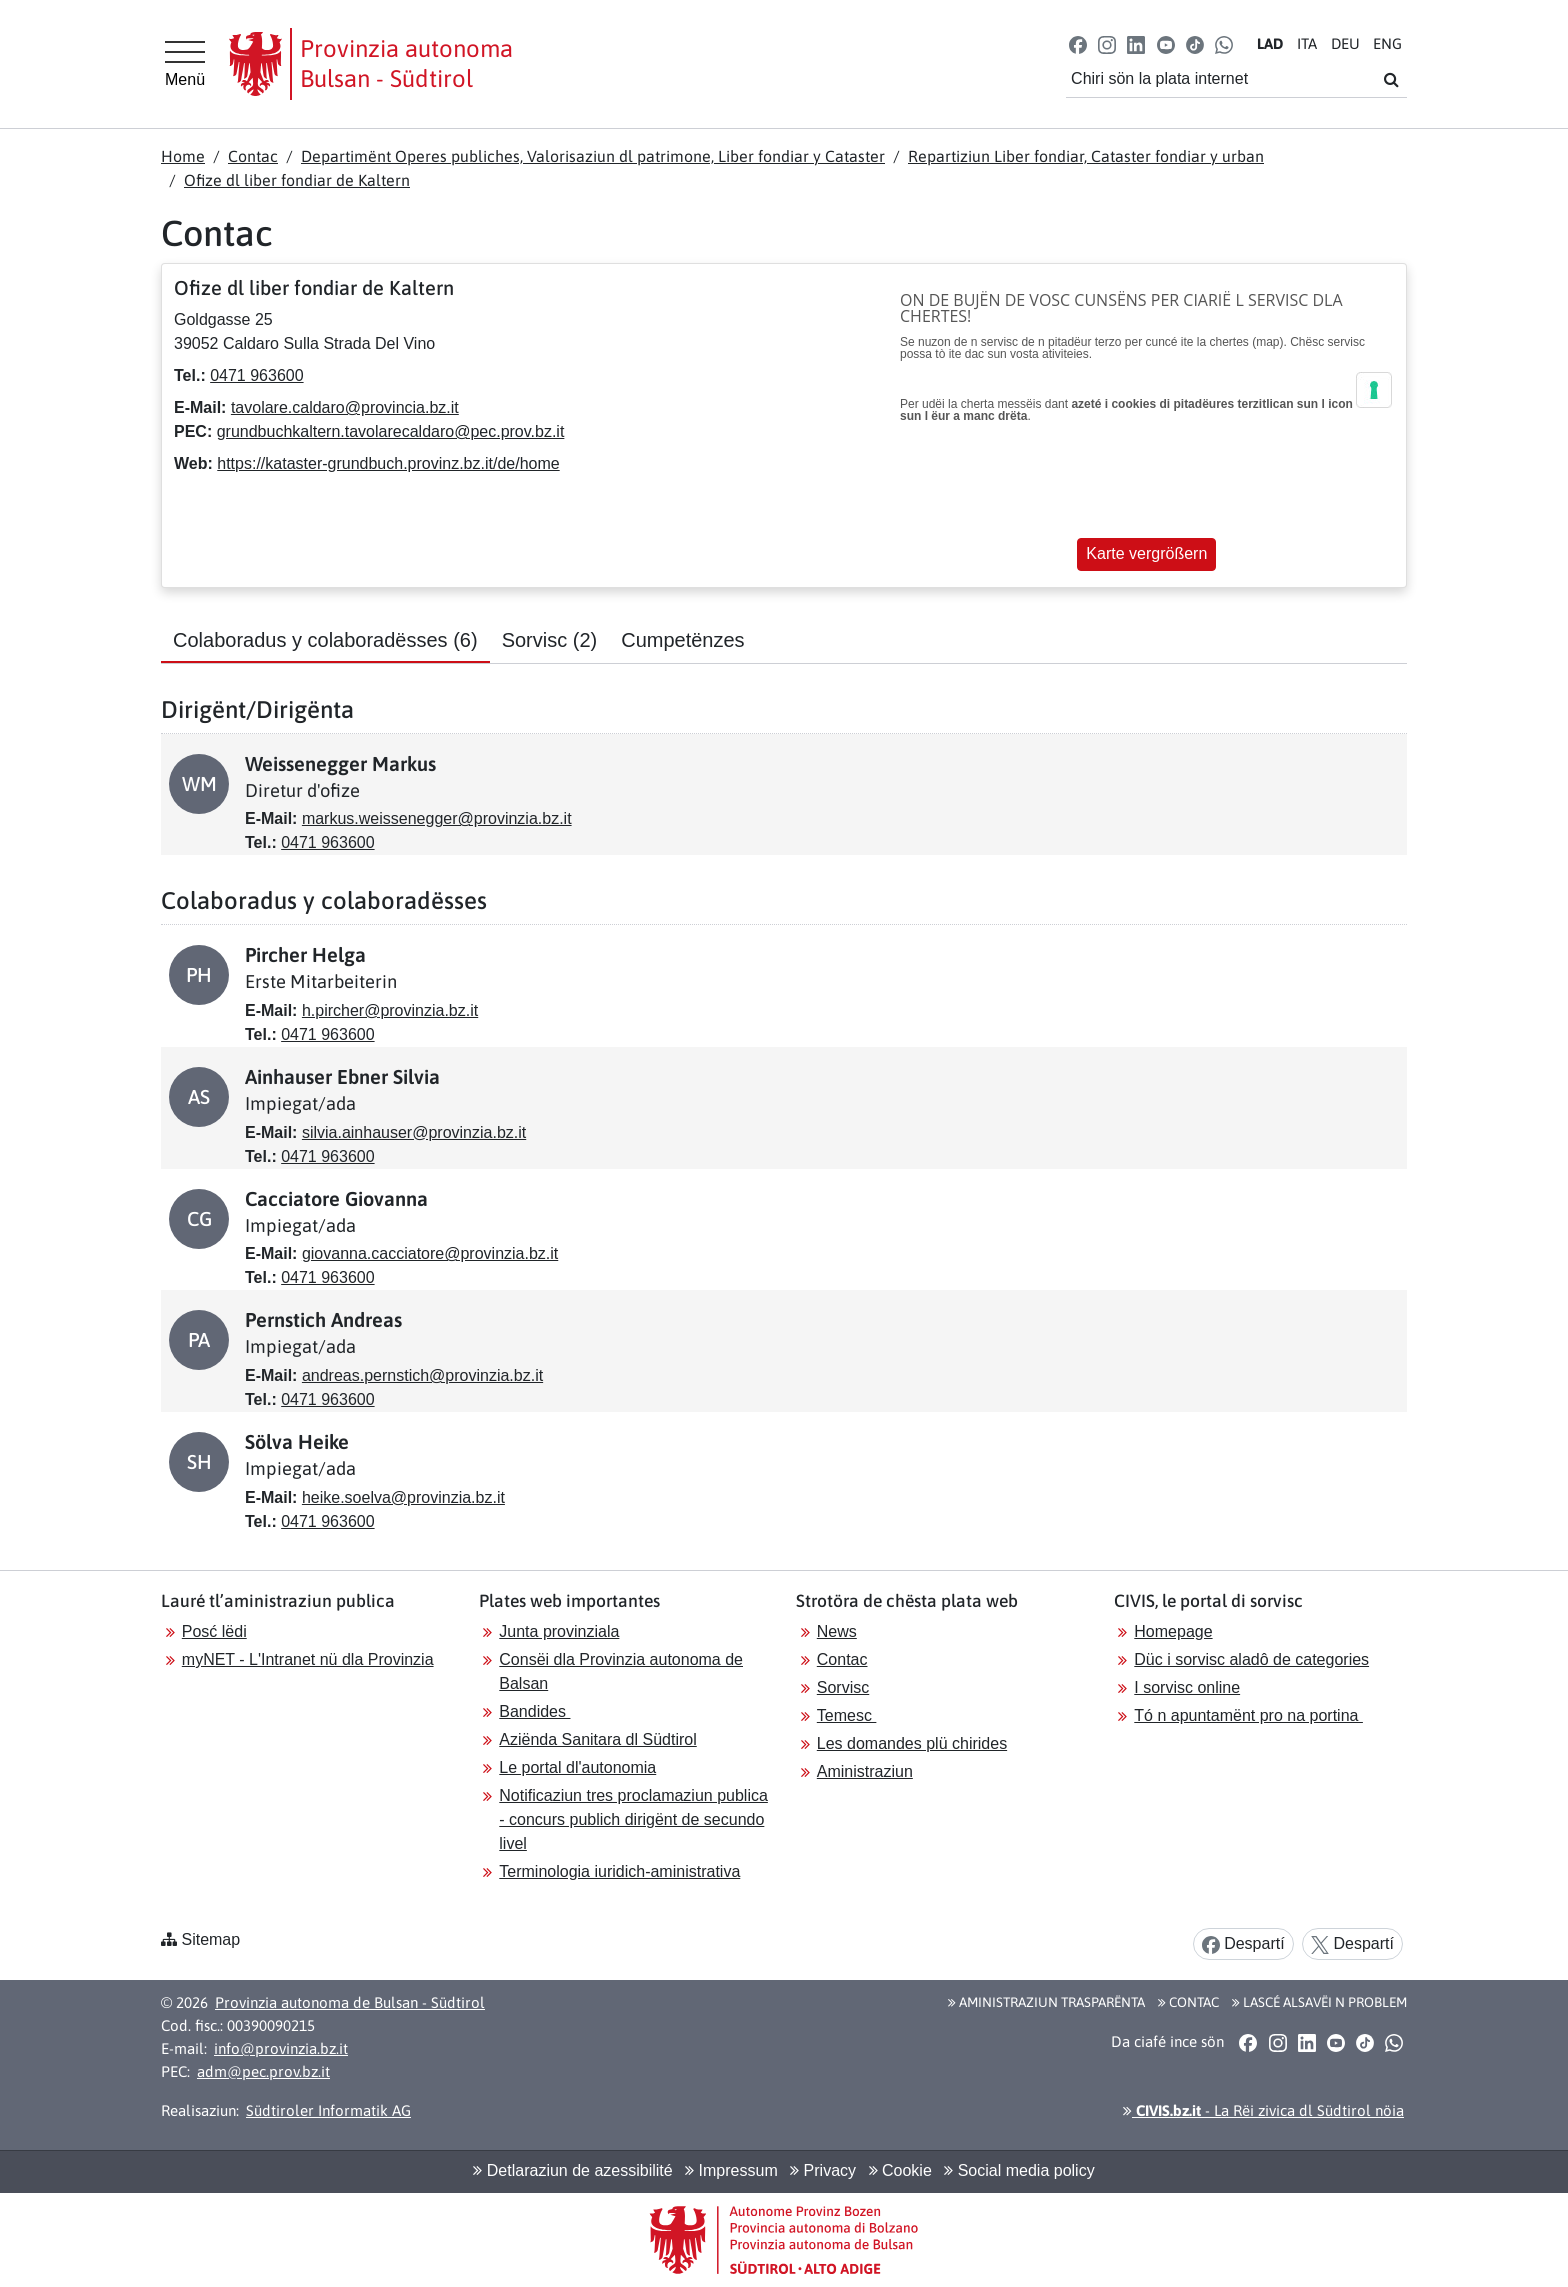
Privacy (823, 2170)
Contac (253, 156)
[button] (1078, 43)
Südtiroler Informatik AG (328, 2110)
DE (1345, 43)
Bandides (534, 1711)
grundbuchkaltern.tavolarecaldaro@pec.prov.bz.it (391, 431)
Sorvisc (843, 1687)
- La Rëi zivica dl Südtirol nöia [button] (1263, 2110)
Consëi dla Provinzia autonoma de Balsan (621, 1671)
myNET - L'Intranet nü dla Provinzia (308, 1659)
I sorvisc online (1187, 1687)
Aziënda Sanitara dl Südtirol (597, 1739)
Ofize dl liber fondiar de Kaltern (297, 180)
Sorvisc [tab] (550, 640)
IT (1307, 43)
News (837, 1631)
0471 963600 (256, 375)
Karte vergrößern (1146, 553)
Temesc (847, 1715)
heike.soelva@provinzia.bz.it (403, 1497)
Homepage (1173, 1631)
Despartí (1243, 1944)
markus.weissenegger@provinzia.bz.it (437, 818)
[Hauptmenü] (185, 64)
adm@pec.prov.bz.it (263, 2071)
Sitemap (210, 1939)
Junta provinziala (559, 1631)
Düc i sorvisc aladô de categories (1251, 1659)
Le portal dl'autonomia (577, 1767)
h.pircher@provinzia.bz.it (390, 1010)
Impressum (731, 2170)
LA (1270, 43)
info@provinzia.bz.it (281, 2048)
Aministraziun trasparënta (1046, 2002)
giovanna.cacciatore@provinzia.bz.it (430, 1253)
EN (1387, 43)
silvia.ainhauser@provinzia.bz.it (414, 1132)
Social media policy (1019, 2170)
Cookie (900, 2170)
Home (183, 156)
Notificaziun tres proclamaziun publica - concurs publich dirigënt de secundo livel (633, 1819)
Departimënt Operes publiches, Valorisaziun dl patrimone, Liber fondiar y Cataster (593, 156)
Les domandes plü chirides (912, 1743)
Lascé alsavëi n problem (1319, 2002)
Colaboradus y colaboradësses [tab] (325, 640)
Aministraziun (865, 1771)
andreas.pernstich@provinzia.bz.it (422, 1375)
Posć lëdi (214, 1631)
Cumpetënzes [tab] (682, 640)
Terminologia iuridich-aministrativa (619, 1871)
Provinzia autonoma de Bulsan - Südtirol (350, 2002)
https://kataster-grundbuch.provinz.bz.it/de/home (388, 463)
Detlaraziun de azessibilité (572, 2170)
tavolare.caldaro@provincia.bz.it (345, 407)
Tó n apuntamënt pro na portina (1248, 1715)
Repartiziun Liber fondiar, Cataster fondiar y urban (1086, 156)
